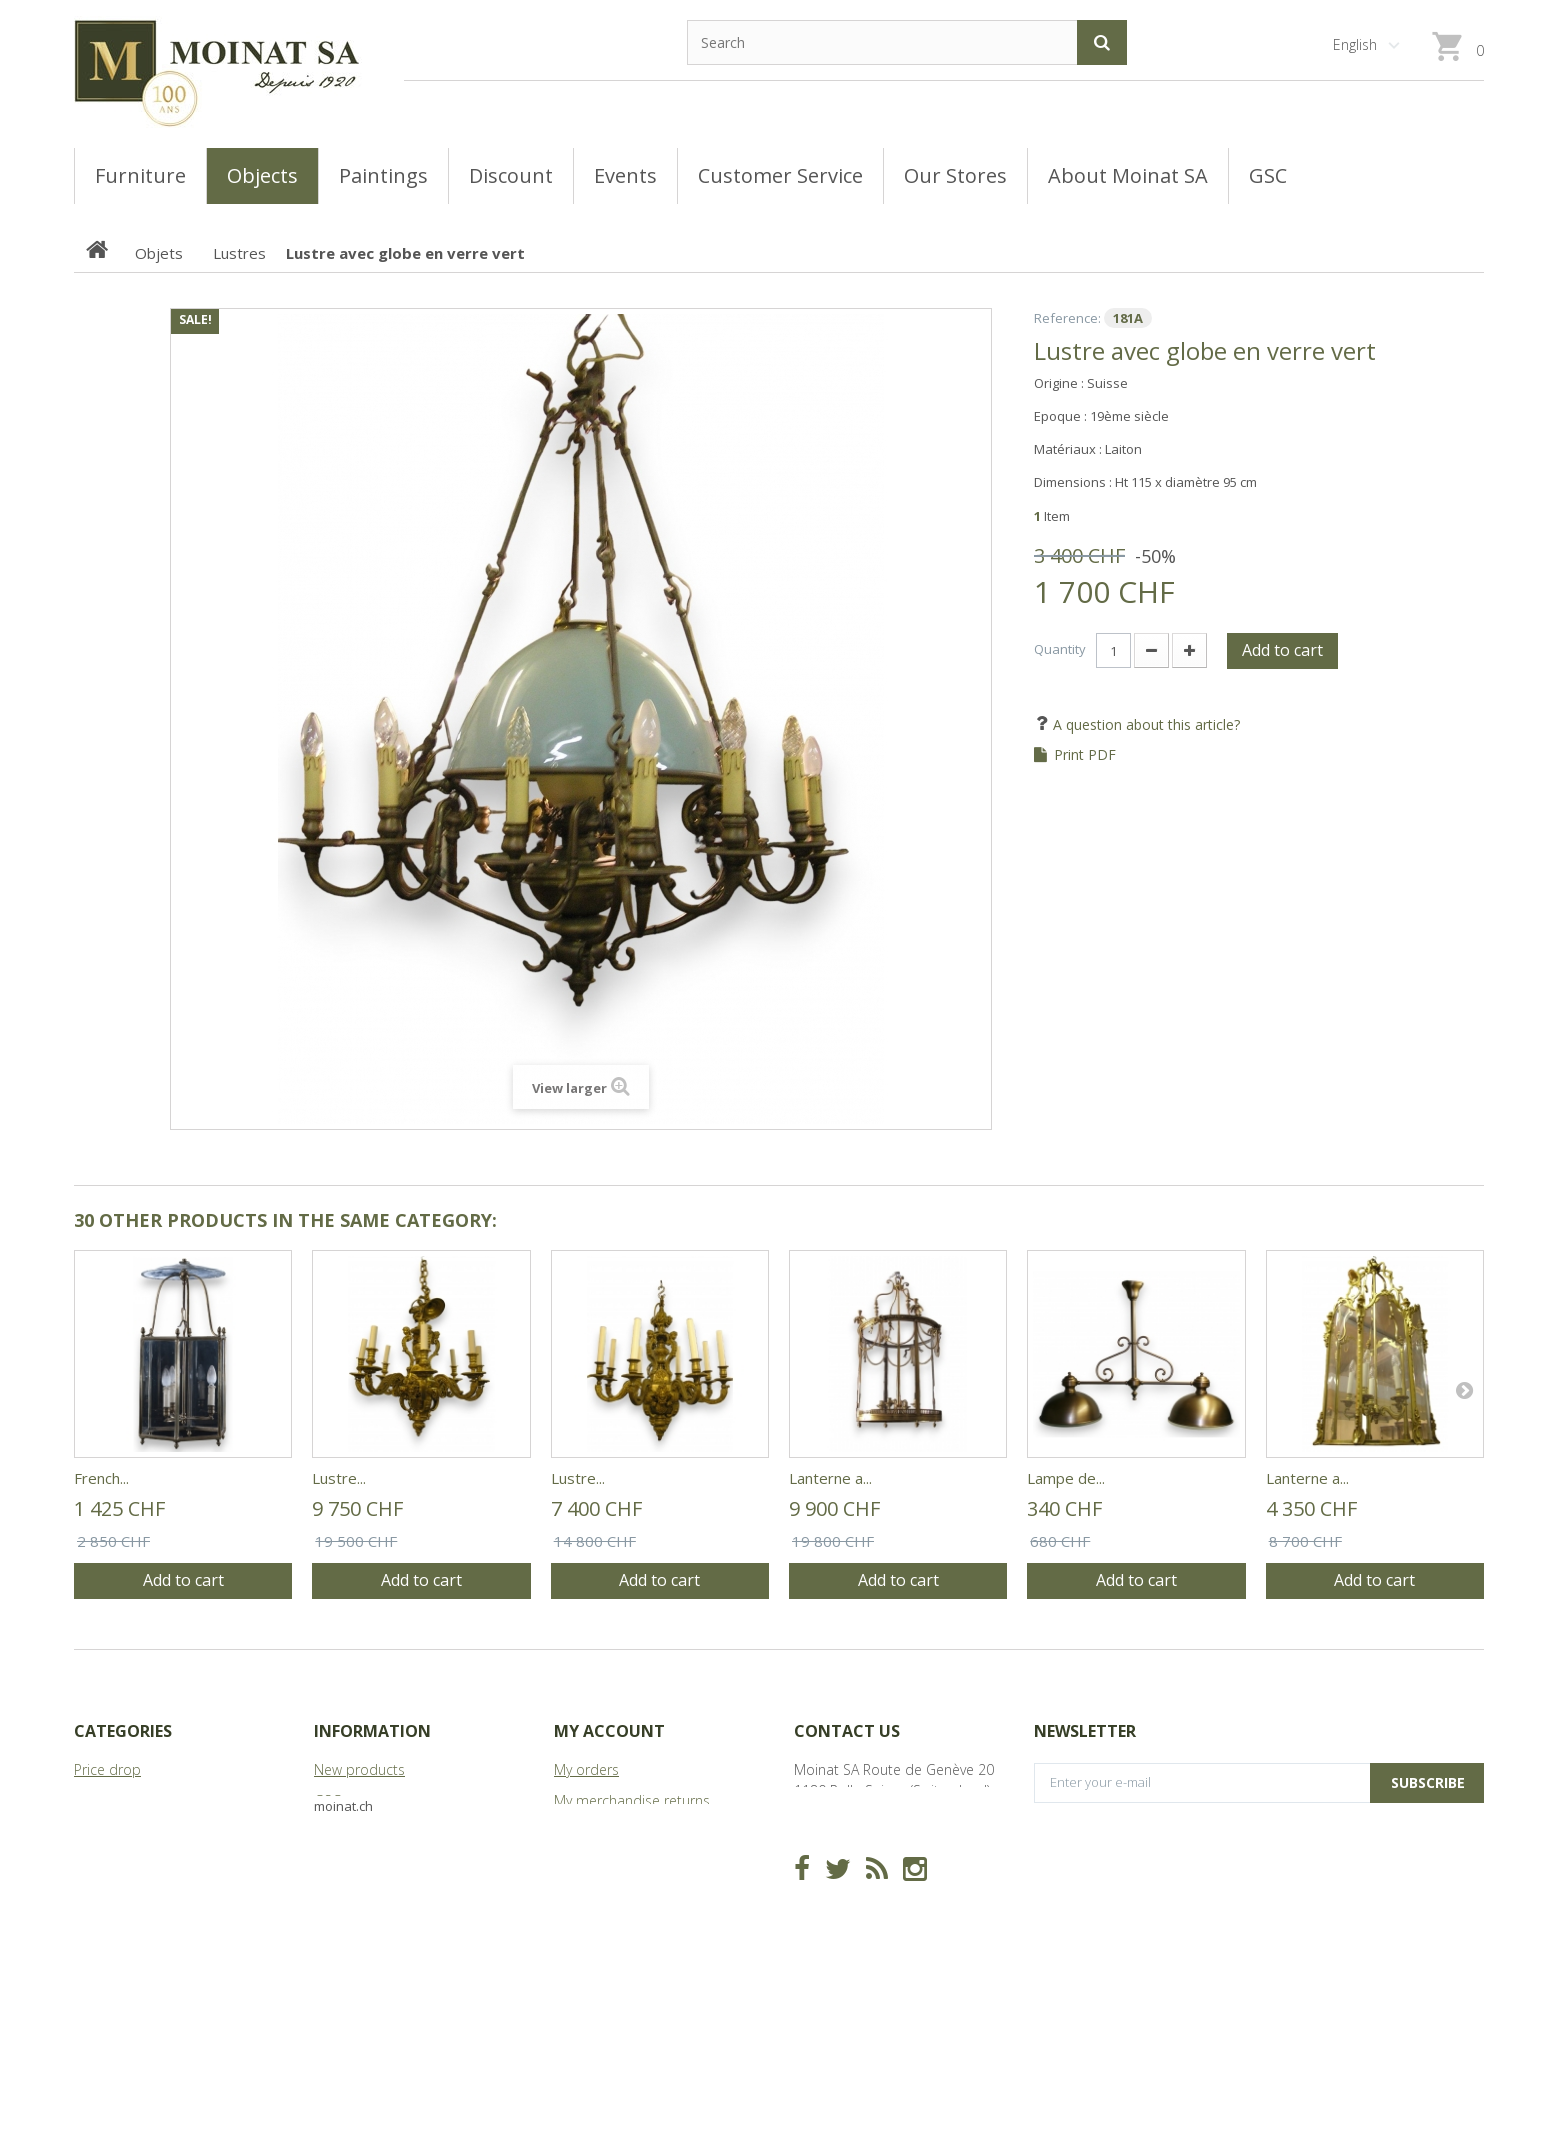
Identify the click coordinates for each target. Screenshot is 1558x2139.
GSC (327, 1800)
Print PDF (1085, 755)
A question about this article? (1144, 724)
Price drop (107, 1769)
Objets (95, 1862)
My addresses (599, 1862)
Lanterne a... (830, 1478)
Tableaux (103, 1800)
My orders (586, 1769)
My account (609, 1731)
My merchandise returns (632, 1800)
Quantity (1060, 649)
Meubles (101, 1831)
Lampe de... (1066, 1478)
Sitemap (341, 1893)
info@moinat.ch (844, 1852)
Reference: (1067, 318)
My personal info (607, 1893)
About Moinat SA (368, 1862)
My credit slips (600, 1831)
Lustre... (339, 1478)
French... (101, 1478)
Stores (335, 1831)
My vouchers (594, 1924)
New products (359, 1769)
